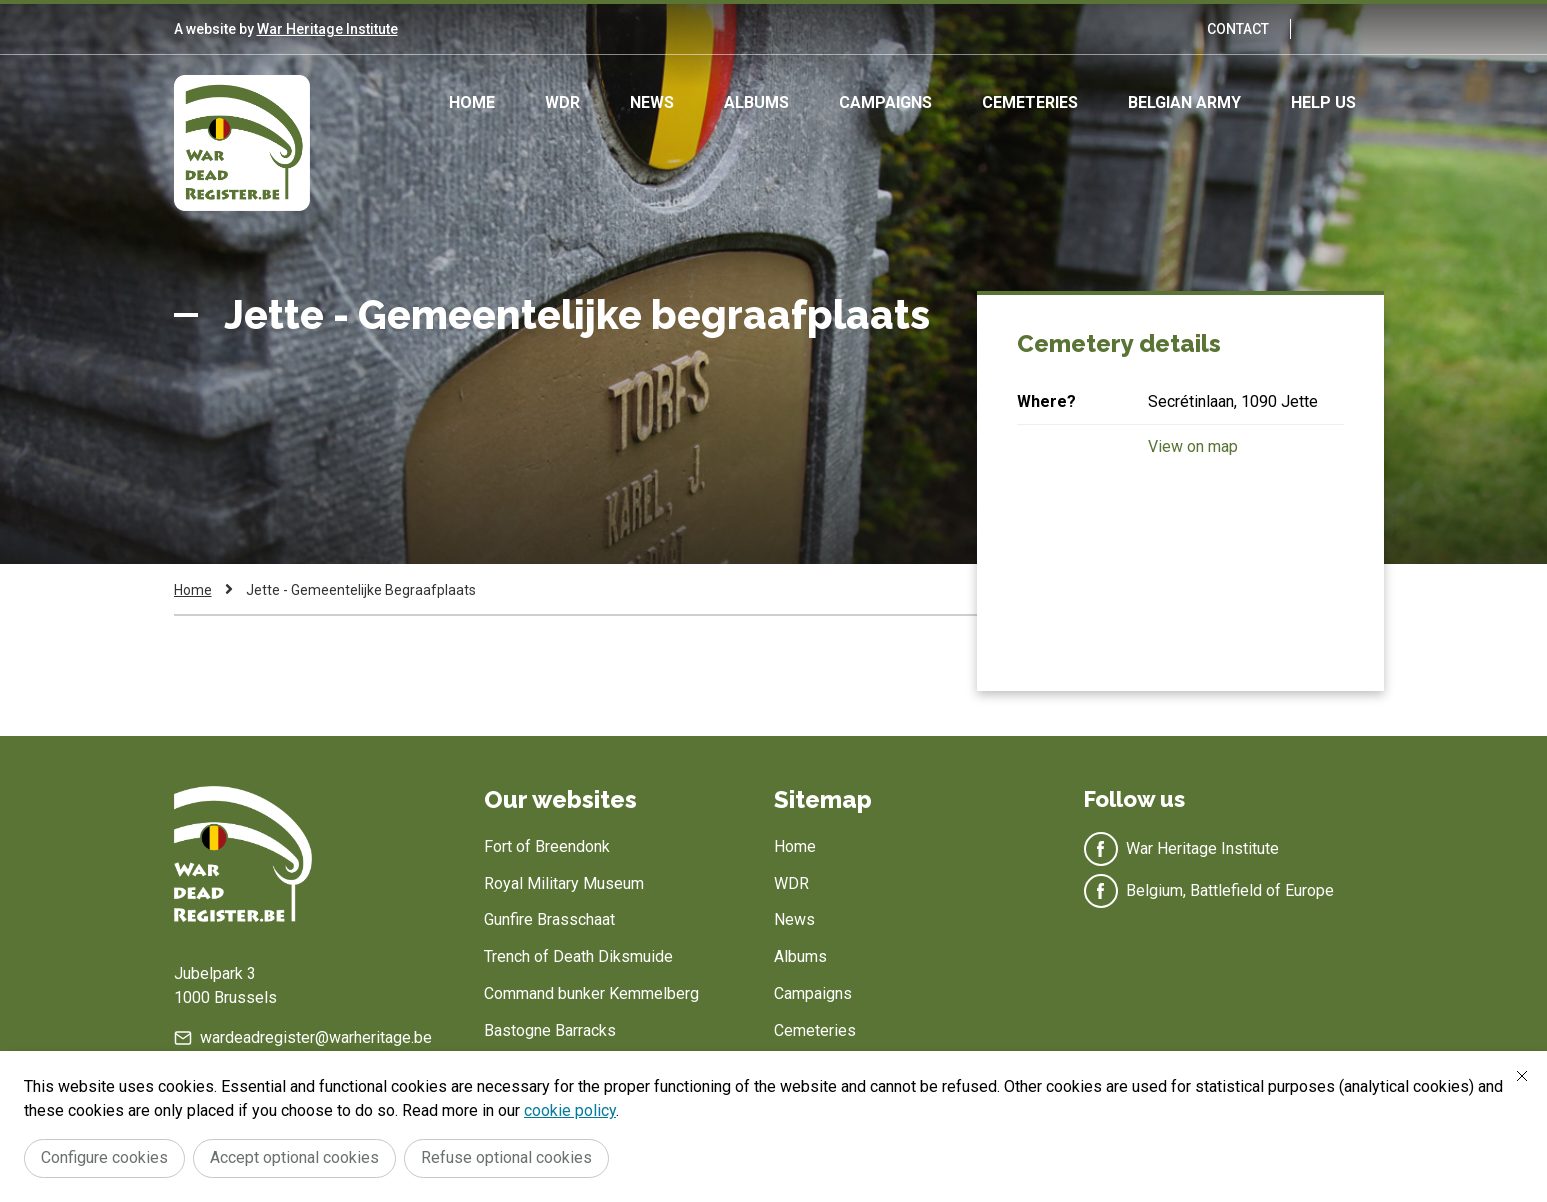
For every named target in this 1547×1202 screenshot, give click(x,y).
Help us (1323, 102)
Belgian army (1184, 102)
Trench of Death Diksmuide (578, 956)
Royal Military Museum (564, 883)
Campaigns (885, 102)
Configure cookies (104, 1157)
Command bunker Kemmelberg (591, 993)
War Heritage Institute (327, 29)
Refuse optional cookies (506, 1157)
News (652, 102)
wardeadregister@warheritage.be (316, 1037)
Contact (1238, 29)
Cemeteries (1030, 102)
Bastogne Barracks (550, 1030)
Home (472, 102)
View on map (1193, 446)
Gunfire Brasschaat (549, 919)
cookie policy (570, 1110)
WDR (562, 102)
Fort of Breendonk (547, 846)
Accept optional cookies (294, 1157)
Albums (756, 102)
